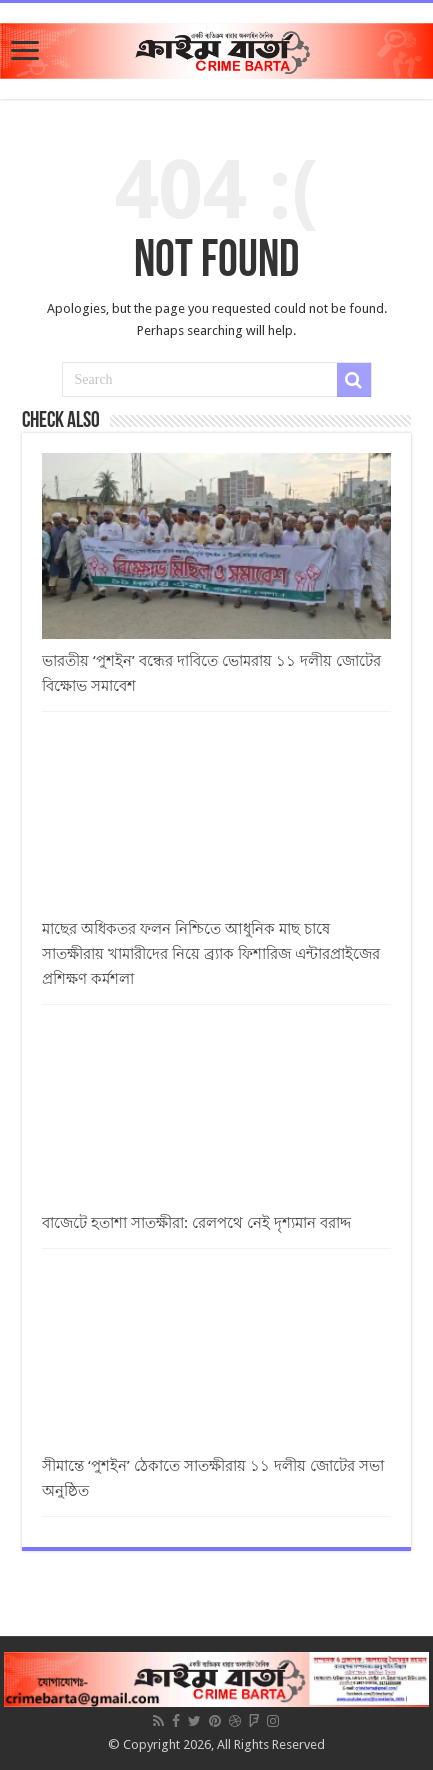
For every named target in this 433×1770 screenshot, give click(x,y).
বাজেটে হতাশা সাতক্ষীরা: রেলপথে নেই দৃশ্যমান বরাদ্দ (196, 1223)
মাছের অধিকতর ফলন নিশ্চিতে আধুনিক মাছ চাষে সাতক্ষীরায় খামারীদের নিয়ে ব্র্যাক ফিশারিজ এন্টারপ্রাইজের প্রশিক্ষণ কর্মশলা (211, 954)
